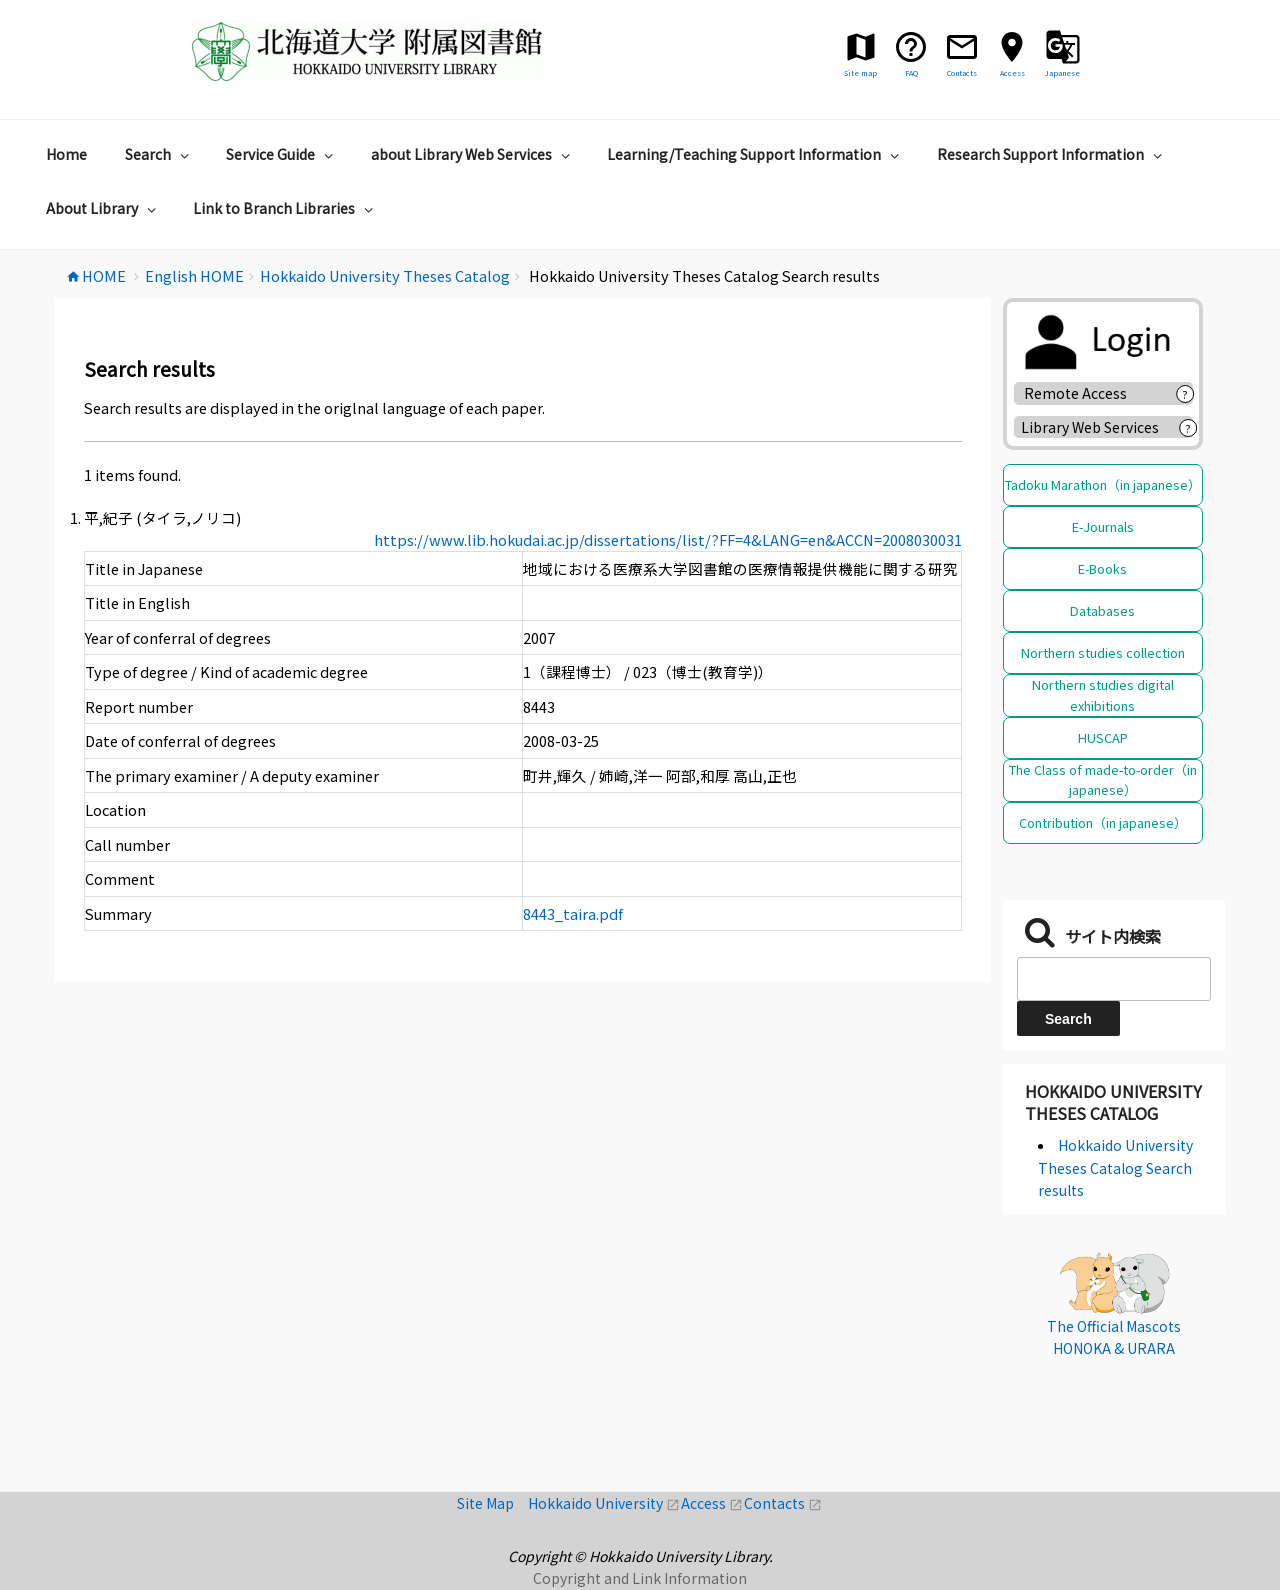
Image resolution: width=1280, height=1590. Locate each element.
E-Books (1102, 568)
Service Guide (282, 154)
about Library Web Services (473, 154)
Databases (1102, 610)
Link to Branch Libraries (285, 208)
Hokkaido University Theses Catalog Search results (1115, 1167)
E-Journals (1103, 526)
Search (159, 154)
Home (66, 154)
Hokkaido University (604, 1503)
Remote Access (1082, 393)
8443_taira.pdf (573, 913)
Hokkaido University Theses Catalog (1113, 1102)
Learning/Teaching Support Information (755, 154)
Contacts (783, 1503)
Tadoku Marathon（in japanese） (1103, 484)
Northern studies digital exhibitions (1103, 694)
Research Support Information (1052, 154)
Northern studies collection (1103, 652)
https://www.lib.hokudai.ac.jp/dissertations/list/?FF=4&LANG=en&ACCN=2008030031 (668, 539)
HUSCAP (1103, 737)
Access (712, 1503)
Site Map (492, 1503)
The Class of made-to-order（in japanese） (1103, 779)
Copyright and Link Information (640, 1578)
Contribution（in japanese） (1103, 822)
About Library (103, 208)
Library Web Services (1090, 427)
